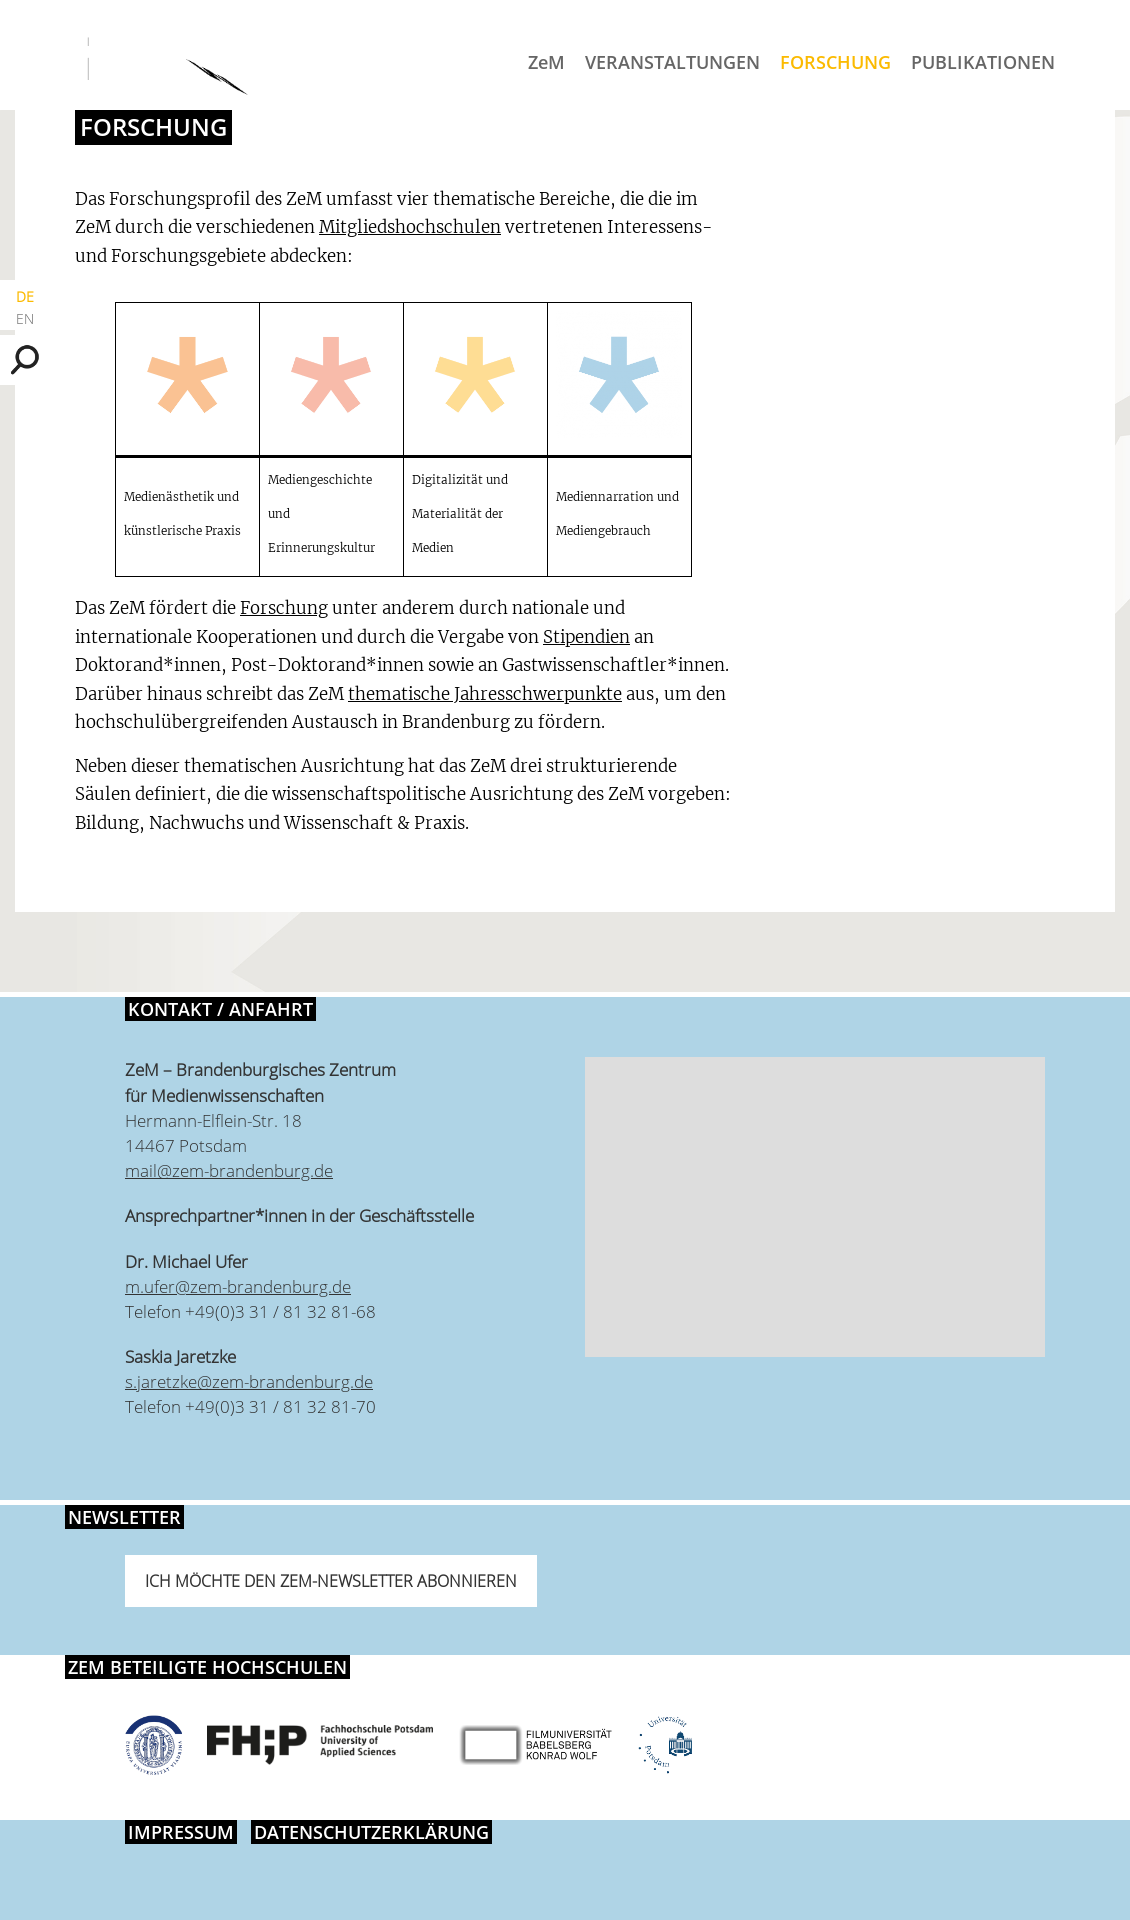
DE (25, 296)
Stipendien (586, 637)
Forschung (835, 62)
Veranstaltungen (672, 62)
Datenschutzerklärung (371, 1832)
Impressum (181, 1832)
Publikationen (983, 62)
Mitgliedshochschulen (410, 227)
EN (25, 318)
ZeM (546, 62)
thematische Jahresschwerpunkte (485, 694)
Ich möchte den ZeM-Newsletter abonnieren (331, 1581)
